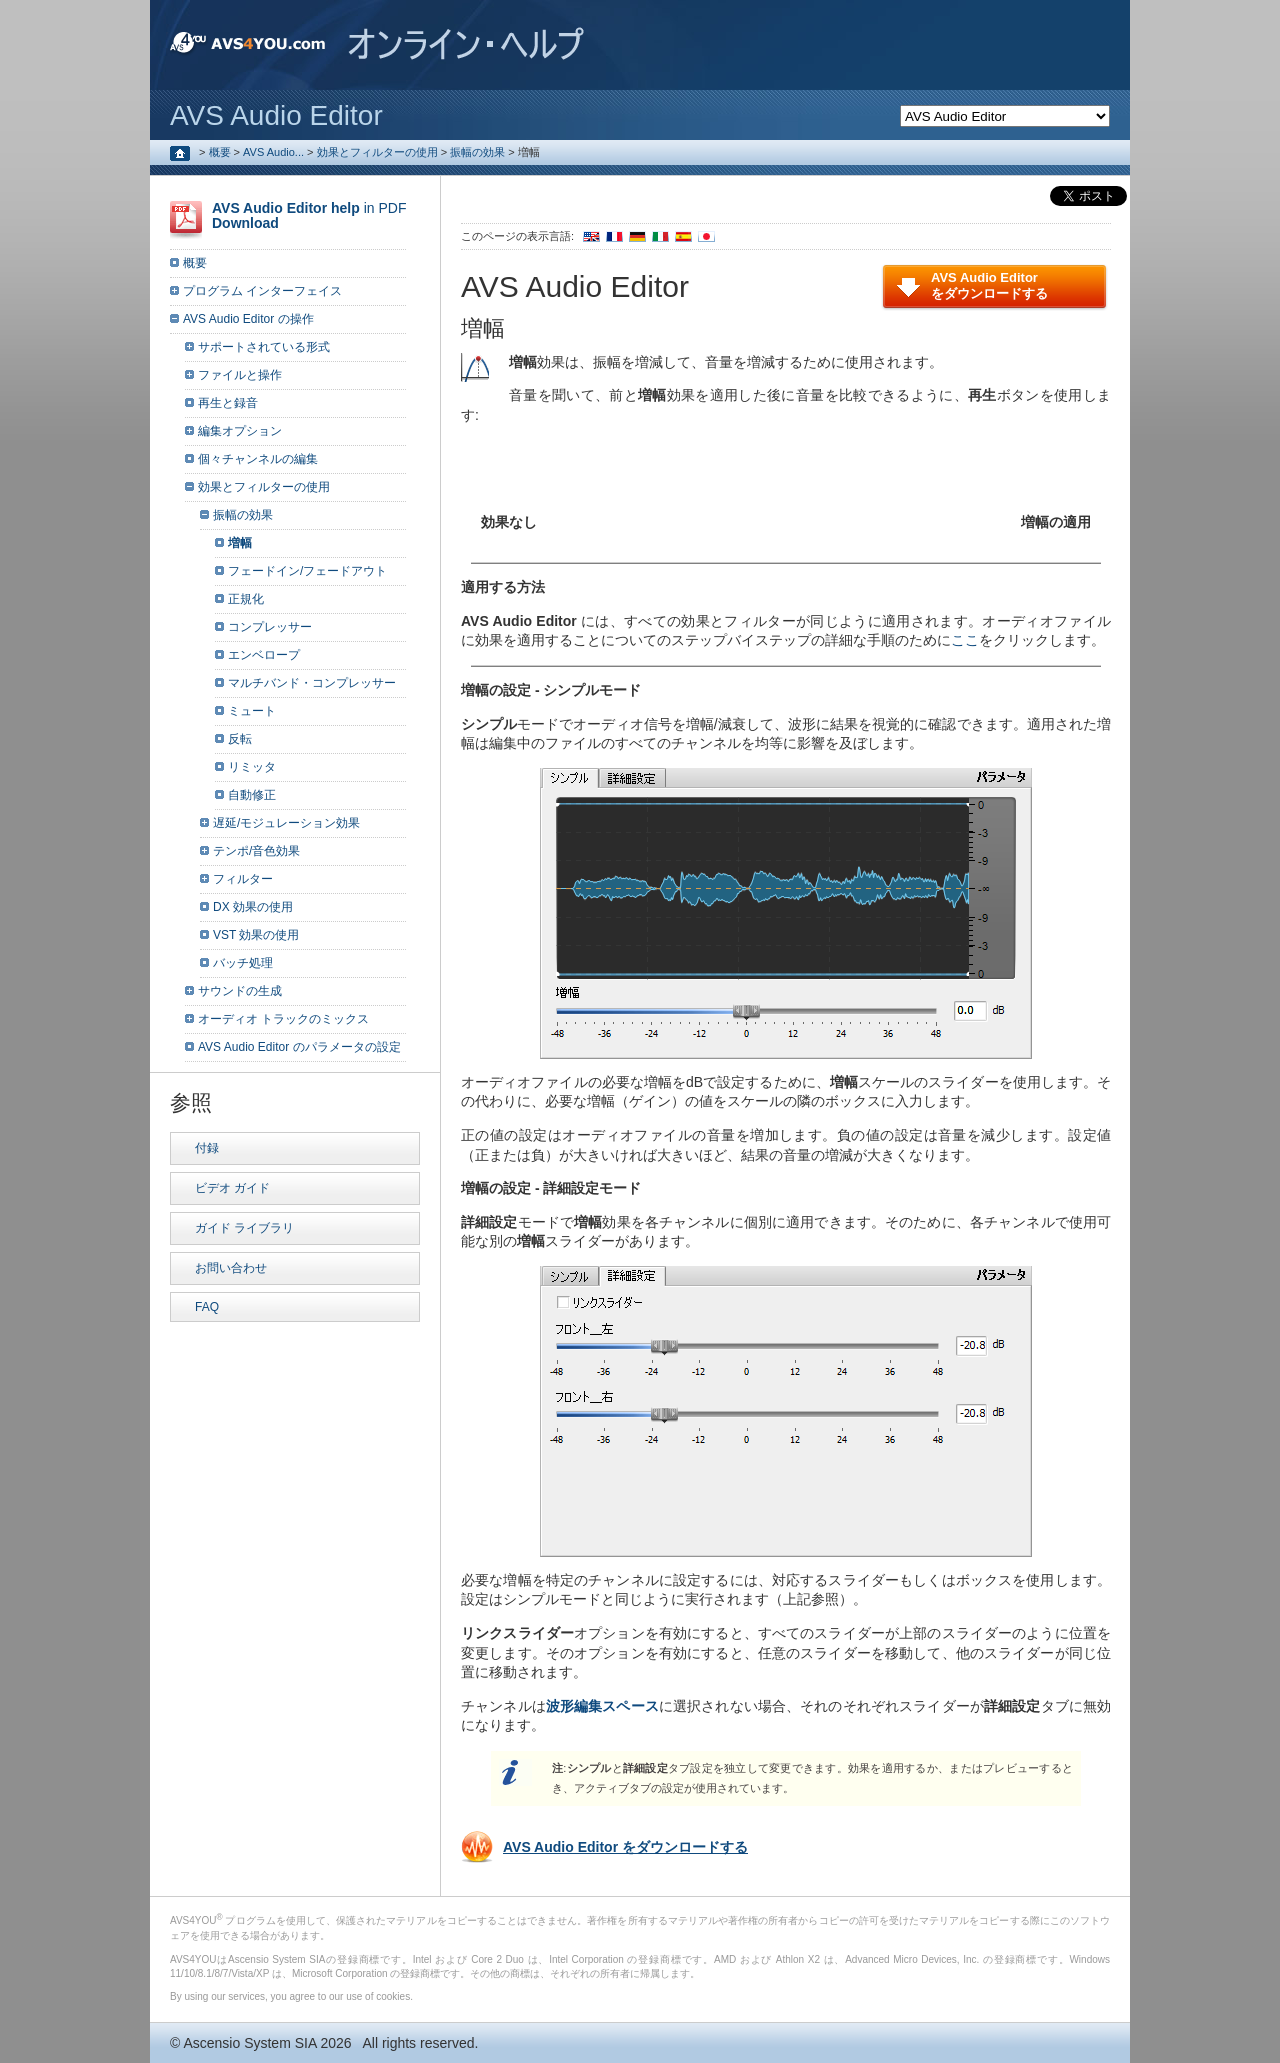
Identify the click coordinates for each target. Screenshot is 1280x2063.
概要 (220, 152)
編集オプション (240, 431)
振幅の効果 (477, 152)
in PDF (309, 215)
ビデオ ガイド (232, 1188)
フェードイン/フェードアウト (307, 571)
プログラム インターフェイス (262, 291)
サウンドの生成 (240, 991)
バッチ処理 (243, 963)
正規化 (246, 599)
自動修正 (252, 795)
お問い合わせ (231, 1268)
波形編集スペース (602, 1706)
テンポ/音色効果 (256, 851)
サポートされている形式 (264, 347)
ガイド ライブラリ (244, 1228)
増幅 (240, 543)
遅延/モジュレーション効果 (286, 823)
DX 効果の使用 (253, 907)
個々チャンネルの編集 (258, 459)
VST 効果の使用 (256, 935)
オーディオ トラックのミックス (283, 1019)
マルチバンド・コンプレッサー (312, 683)
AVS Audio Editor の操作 (248, 319)
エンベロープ (264, 655)
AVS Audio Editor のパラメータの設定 (299, 1047)
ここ (965, 640)
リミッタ (252, 767)
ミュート (252, 711)
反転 (240, 739)
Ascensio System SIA (249, 2043)
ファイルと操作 (240, 375)
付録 (207, 1148)
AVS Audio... (273, 152)
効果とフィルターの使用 (377, 152)
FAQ (207, 1307)
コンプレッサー (270, 627)
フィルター (243, 879)
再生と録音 (228, 403)
